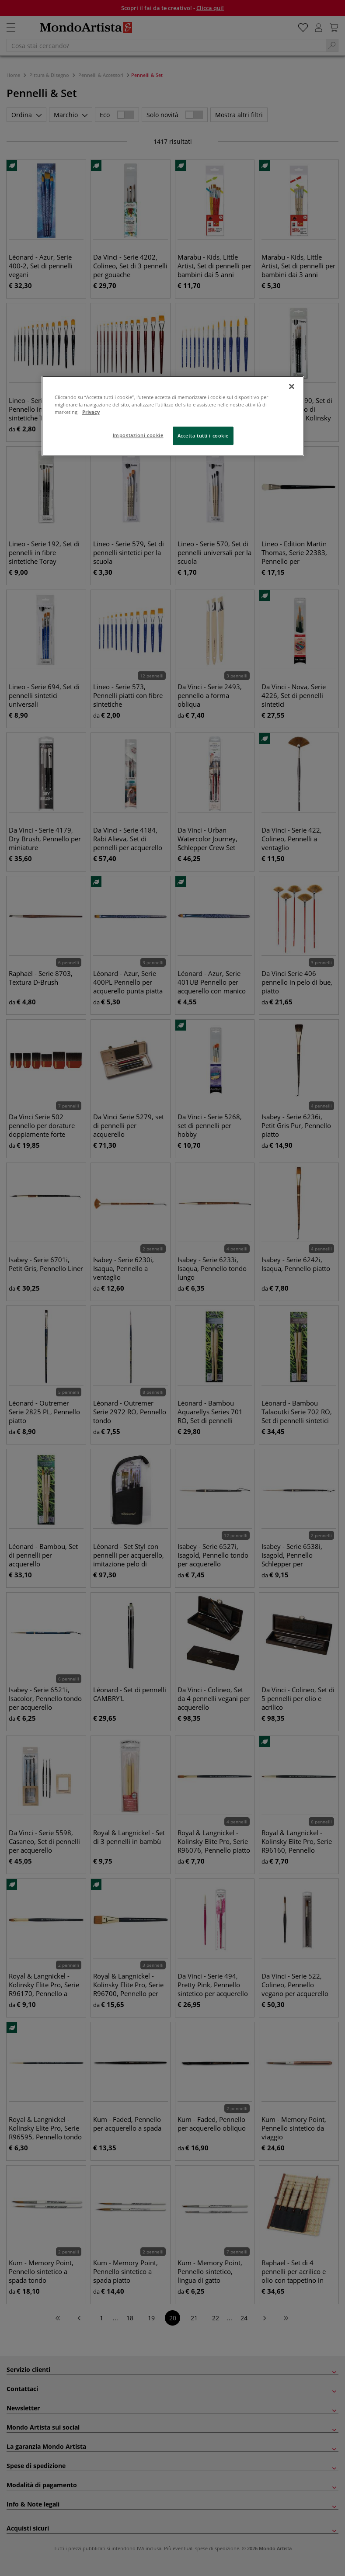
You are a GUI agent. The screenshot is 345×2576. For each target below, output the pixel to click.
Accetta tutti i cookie (203, 435)
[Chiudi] (291, 386)
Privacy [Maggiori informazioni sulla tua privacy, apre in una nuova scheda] (91, 412)
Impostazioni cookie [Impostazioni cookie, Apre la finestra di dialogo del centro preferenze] (138, 435)
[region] (173, 416)
